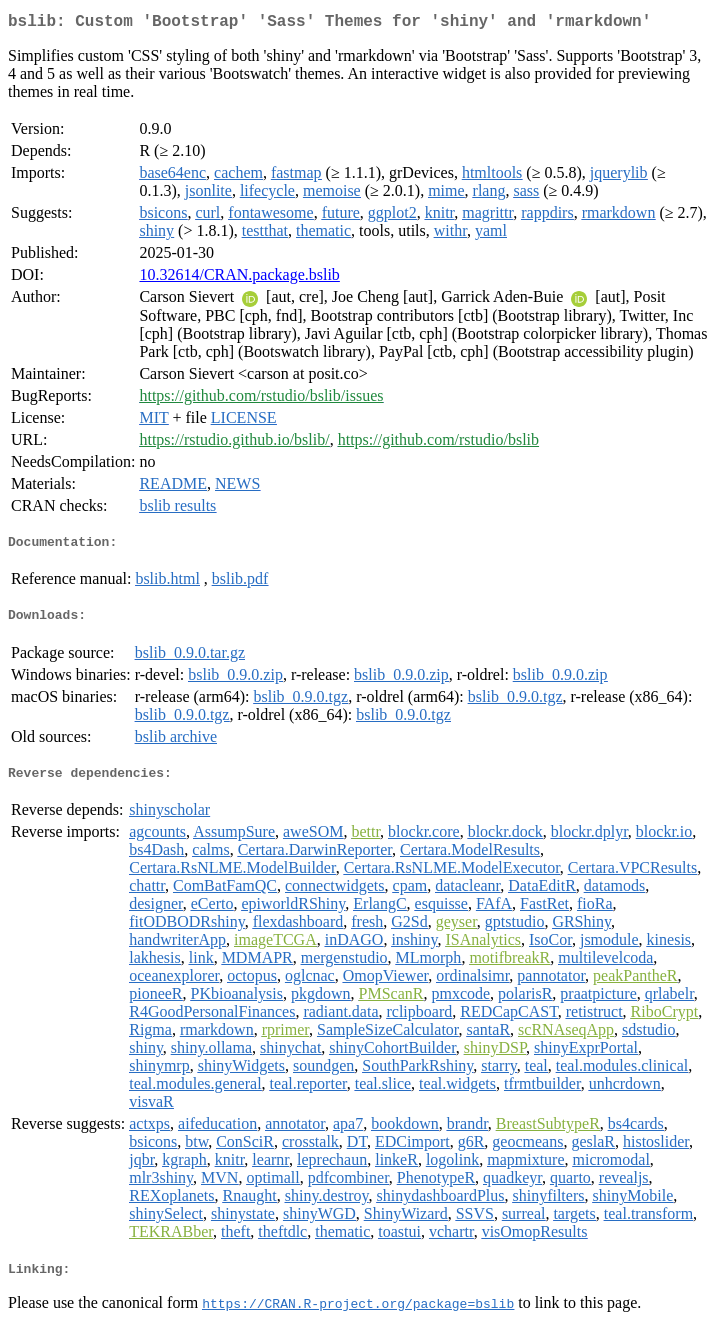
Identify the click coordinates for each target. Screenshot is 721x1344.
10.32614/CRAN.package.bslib (239, 278)
